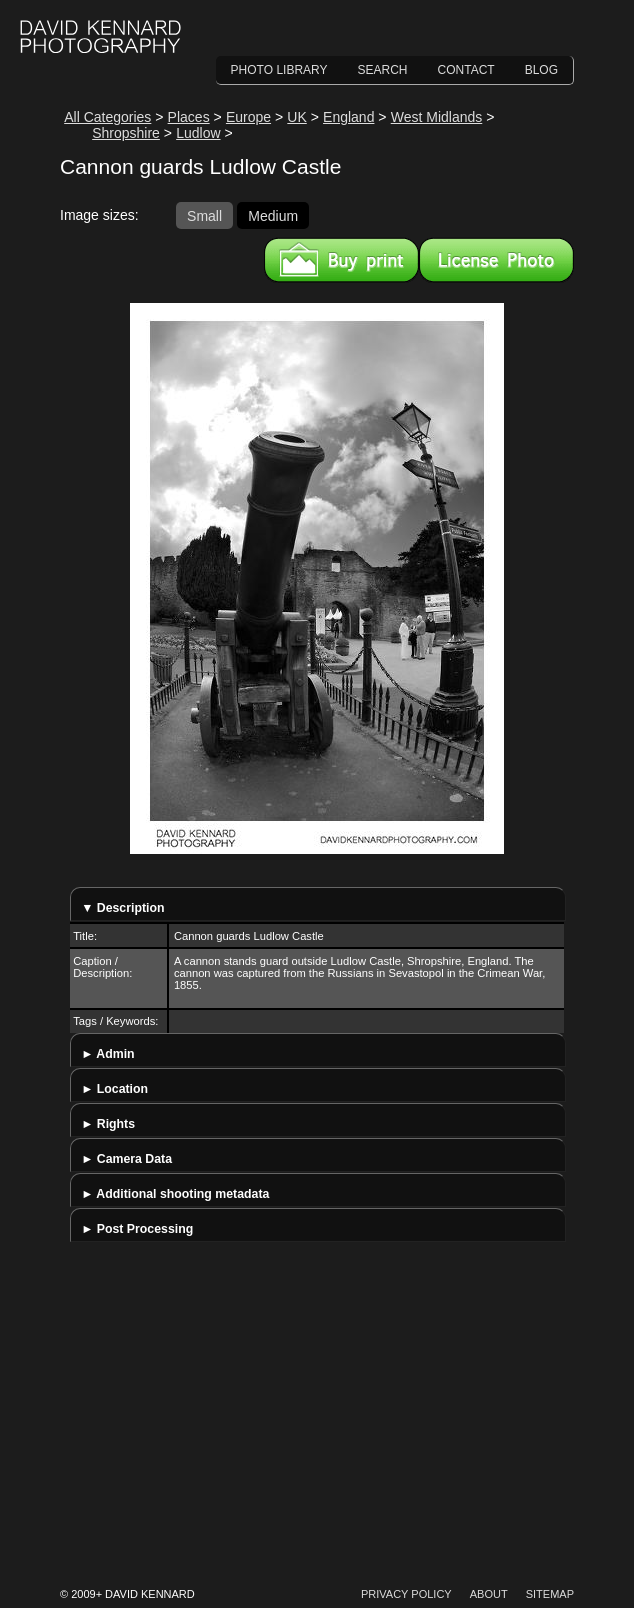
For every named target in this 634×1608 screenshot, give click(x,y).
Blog (541, 70)
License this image (496, 260)
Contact (466, 70)
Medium (273, 215)
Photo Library (279, 70)
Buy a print (341, 260)
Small (204, 215)
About (489, 1594)
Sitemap (550, 1594)
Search (383, 70)
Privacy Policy (406, 1594)
